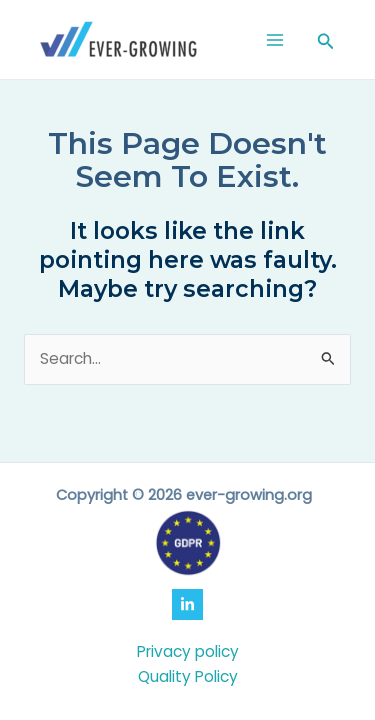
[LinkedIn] (187, 604)
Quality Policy (188, 676)
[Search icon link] (326, 43)
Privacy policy (188, 651)
